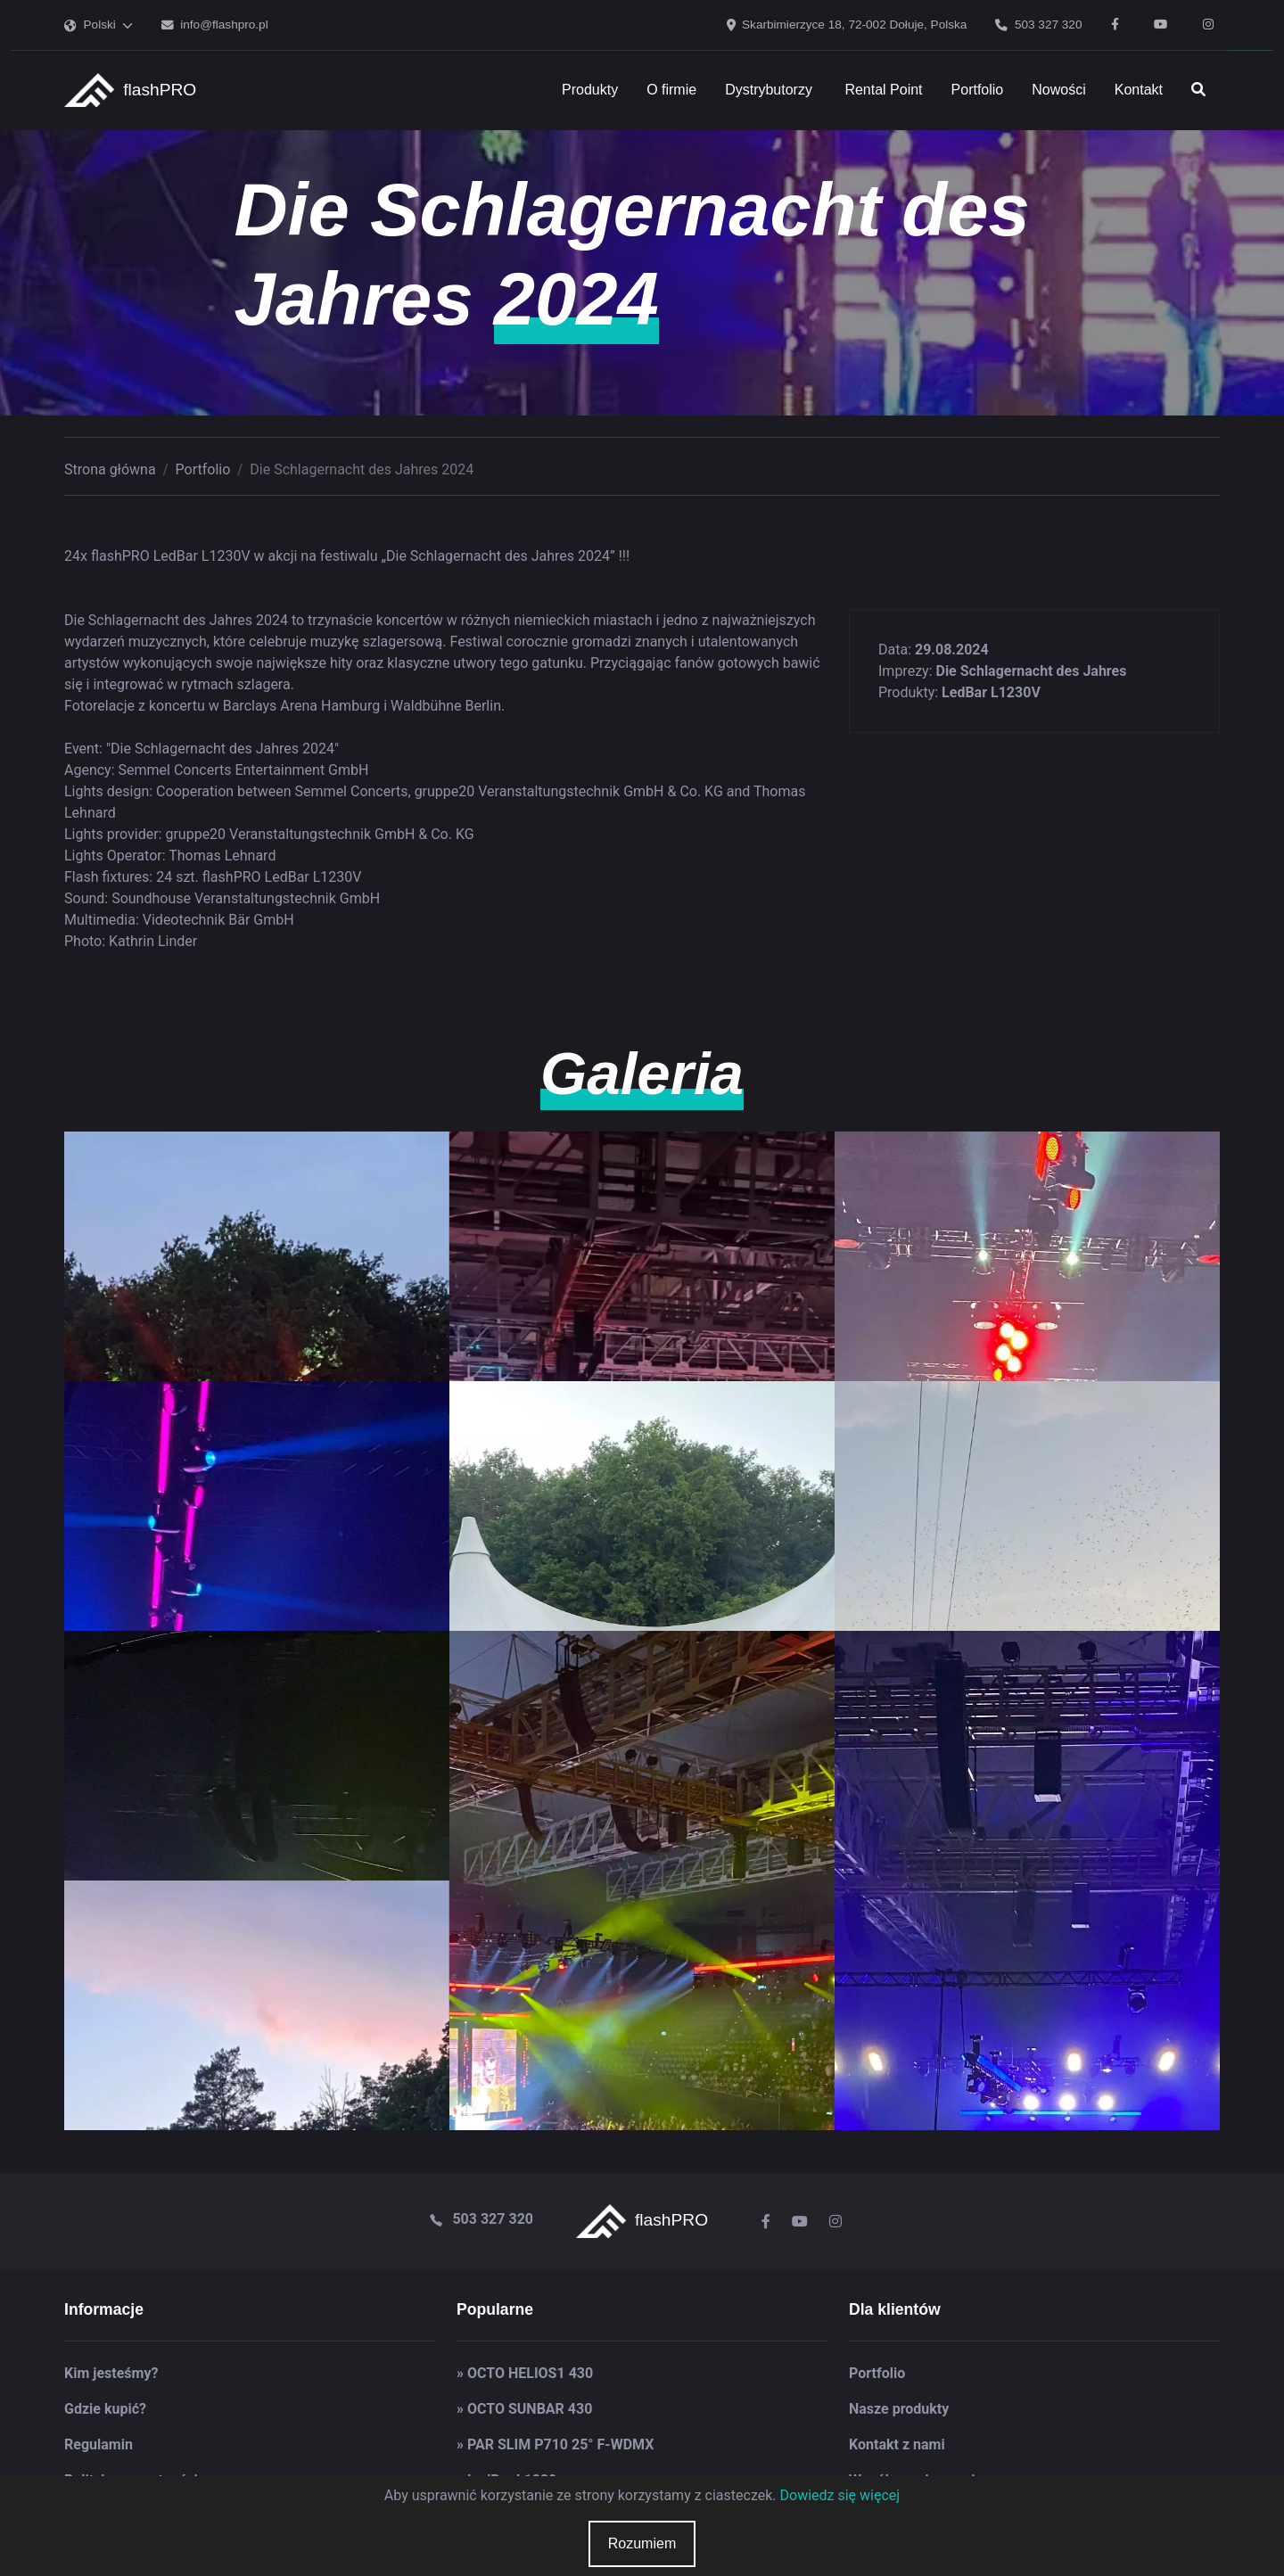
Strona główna (110, 469)
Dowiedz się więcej (840, 2495)
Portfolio (203, 469)
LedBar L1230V (991, 692)
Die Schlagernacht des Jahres (1030, 671)
